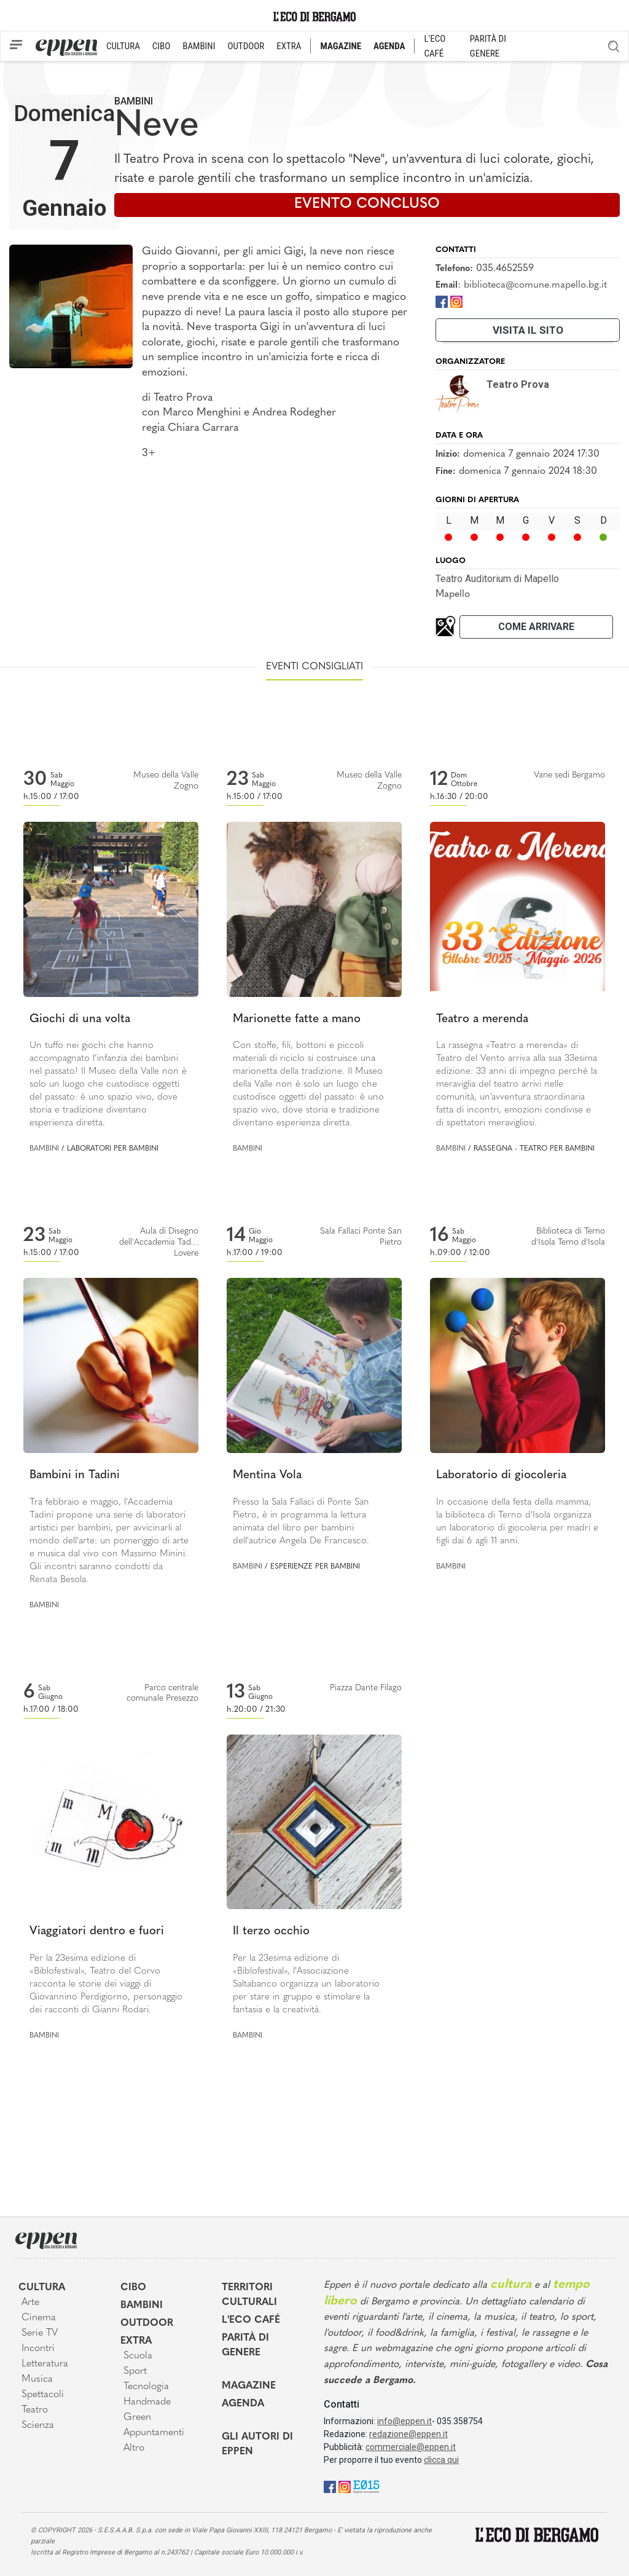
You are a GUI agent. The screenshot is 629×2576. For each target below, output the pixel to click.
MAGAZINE (340, 46)
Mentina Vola (267, 1475)
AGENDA (389, 46)
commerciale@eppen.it (410, 2447)
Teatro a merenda (482, 1019)
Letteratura (44, 2364)
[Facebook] (442, 301)
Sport (135, 2371)
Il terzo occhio (271, 1931)
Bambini (133, 101)
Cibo (133, 2288)
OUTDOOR (245, 46)
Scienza (37, 2425)
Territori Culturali (249, 2295)
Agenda (243, 2404)
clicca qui (441, 2460)
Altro (133, 2448)
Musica (37, 2379)
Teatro (34, 2410)
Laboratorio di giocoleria (501, 1475)
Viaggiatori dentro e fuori (96, 1931)
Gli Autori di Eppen (257, 2444)
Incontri (38, 2348)
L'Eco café (251, 2320)
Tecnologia (146, 2387)
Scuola (137, 2356)
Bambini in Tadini (74, 1475)
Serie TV (39, 2333)
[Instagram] (456, 301)
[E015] (366, 2486)
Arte (30, 2302)
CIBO (161, 46)
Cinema (38, 2318)
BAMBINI (198, 46)
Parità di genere (245, 2345)
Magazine (249, 2386)
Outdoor (146, 2323)
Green (137, 2417)
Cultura (41, 2288)
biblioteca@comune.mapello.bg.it (535, 285)
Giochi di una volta (79, 1019)
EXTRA (288, 46)
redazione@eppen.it (408, 2434)
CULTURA (123, 46)
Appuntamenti (153, 2433)
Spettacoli (42, 2395)
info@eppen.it (404, 2421)
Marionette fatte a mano (297, 1019)
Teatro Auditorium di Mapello (497, 579)
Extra (136, 2341)
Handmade (147, 2402)
